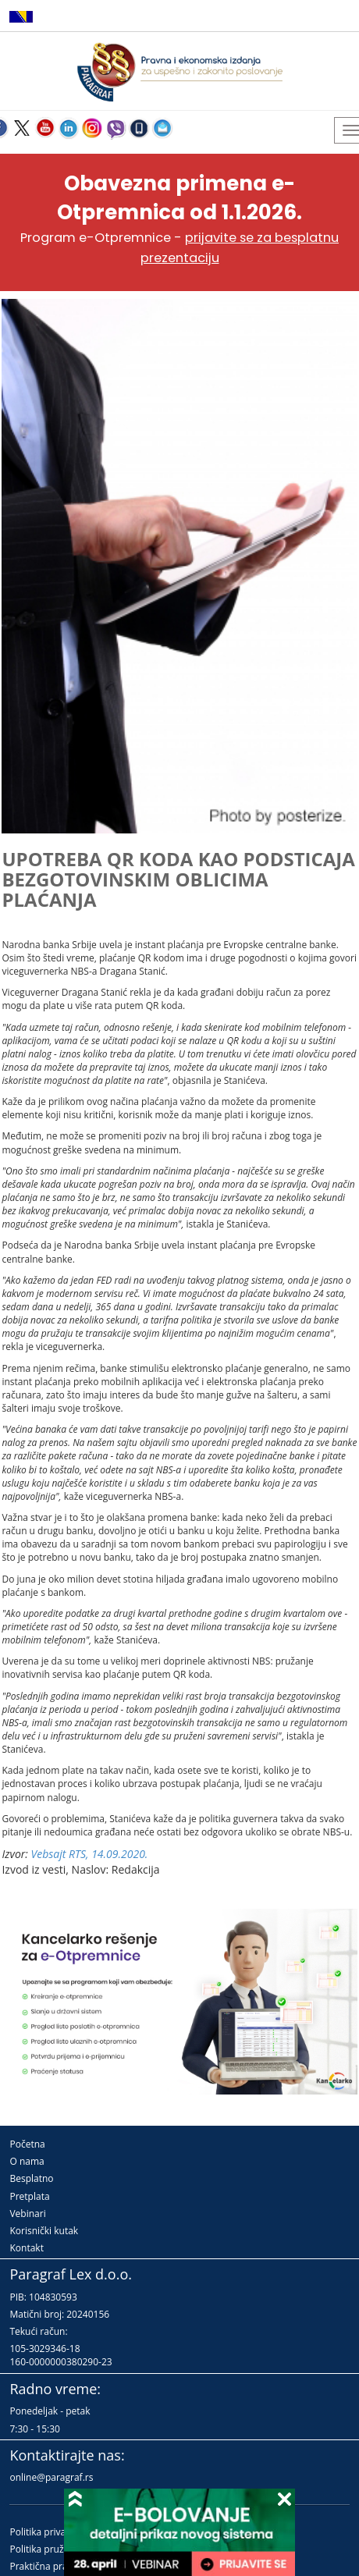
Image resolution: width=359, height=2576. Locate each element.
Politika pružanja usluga (61, 2549)
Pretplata (29, 2196)
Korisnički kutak (43, 2230)
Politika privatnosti (50, 2532)
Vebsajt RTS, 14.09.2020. (89, 1853)
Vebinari (27, 2213)
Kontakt (26, 2247)
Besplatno (31, 2178)
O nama (26, 2161)
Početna (26, 2144)
